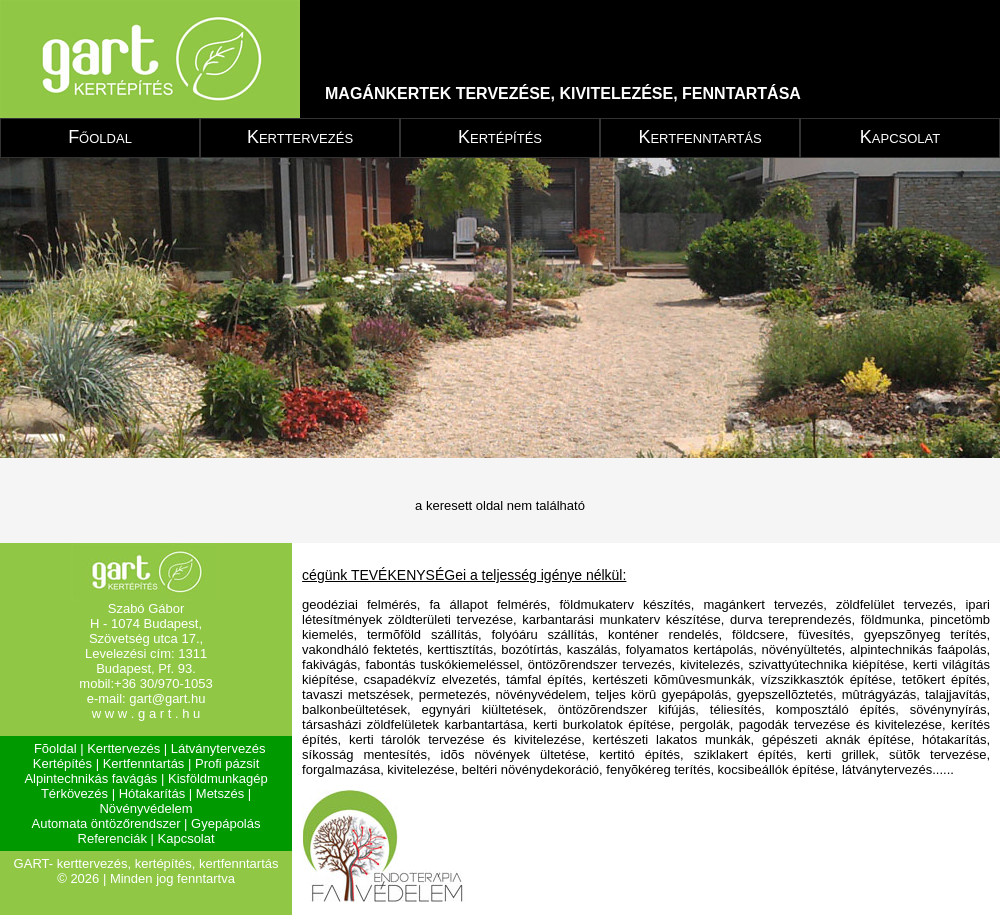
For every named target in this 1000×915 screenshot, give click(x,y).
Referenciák (112, 838)
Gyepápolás (225, 823)
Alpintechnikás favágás (90, 778)
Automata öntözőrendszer (106, 823)
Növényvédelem (145, 808)
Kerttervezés (300, 137)
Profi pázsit (227, 763)
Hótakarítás (152, 793)
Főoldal (100, 137)
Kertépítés (500, 137)
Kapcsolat (900, 137)
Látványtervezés (218, 748)
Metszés (220, 793)
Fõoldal (55, 748)
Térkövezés (74, 793)
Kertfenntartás (699, 137)
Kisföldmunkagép (218, 778)
